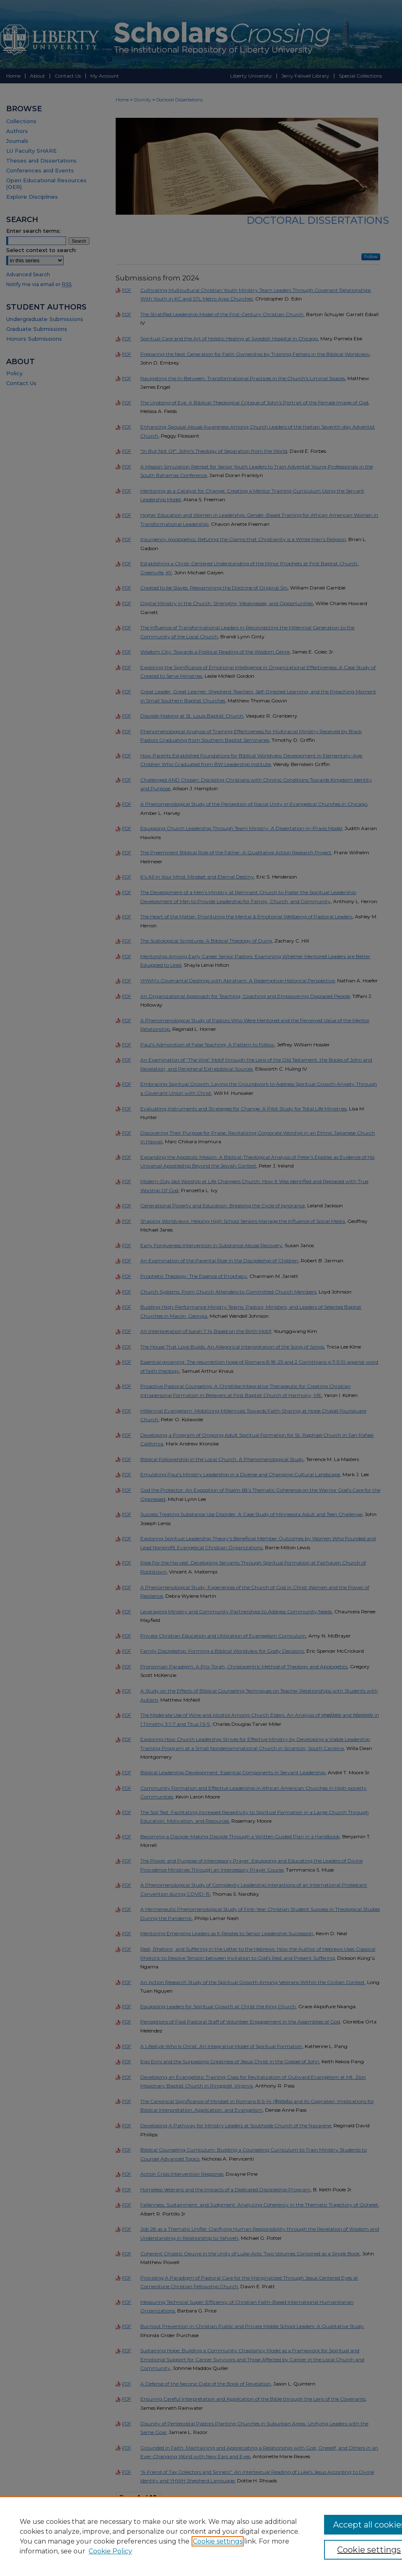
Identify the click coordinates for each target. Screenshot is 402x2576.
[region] (201, 2536)
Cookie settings (217, 2541)
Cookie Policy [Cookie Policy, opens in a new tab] (110, 2551)
